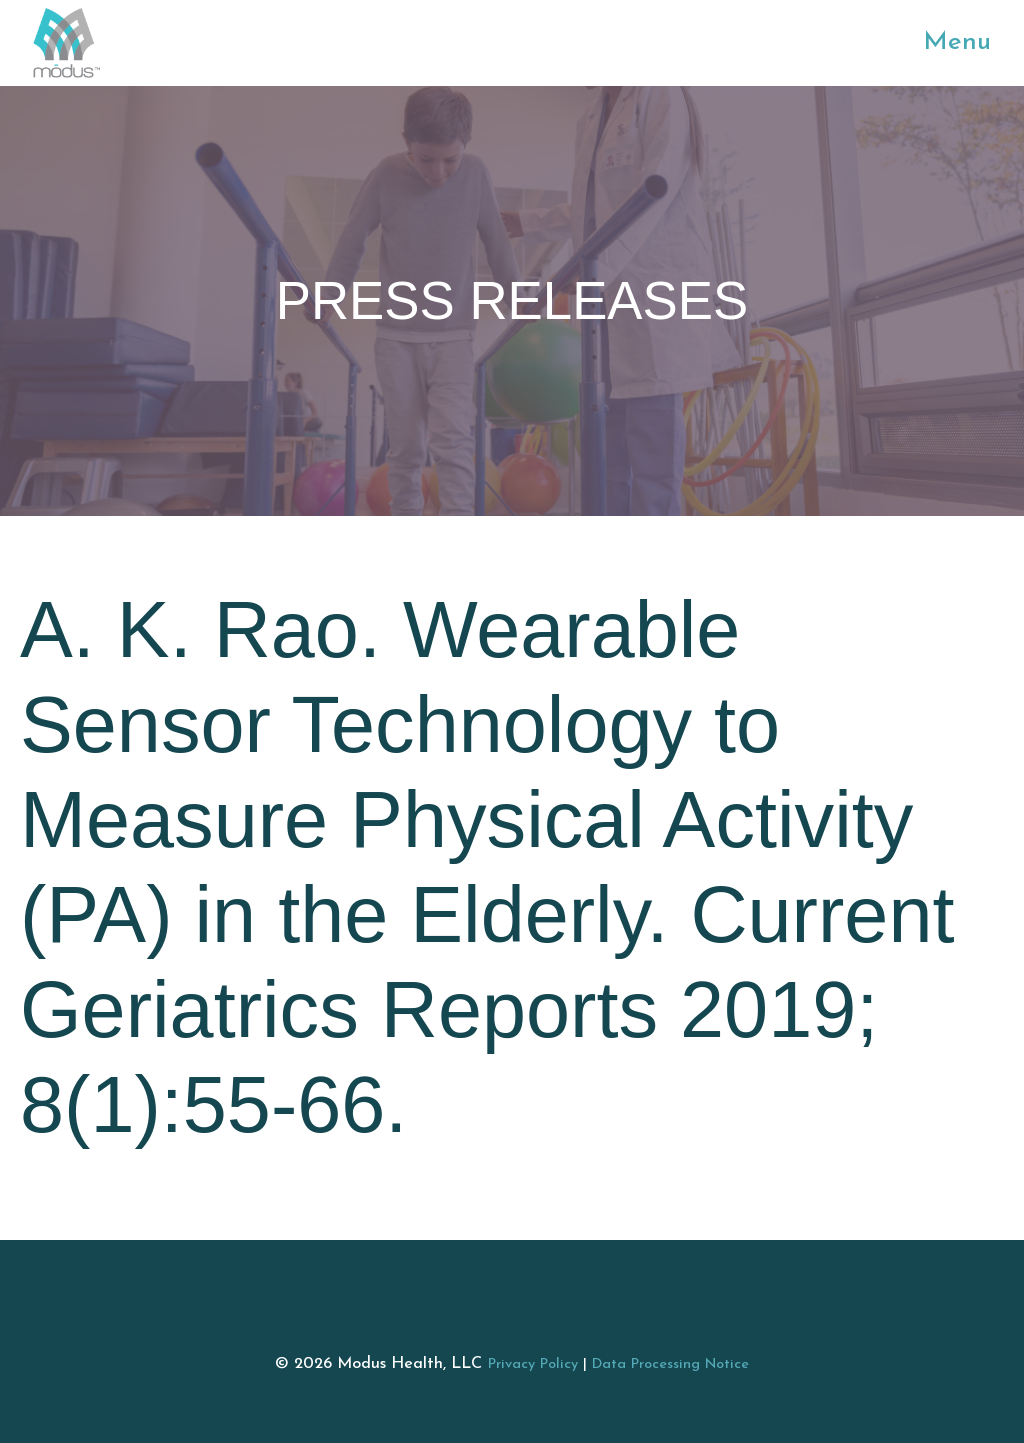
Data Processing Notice (670, 1364)
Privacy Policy (533, 1364)
